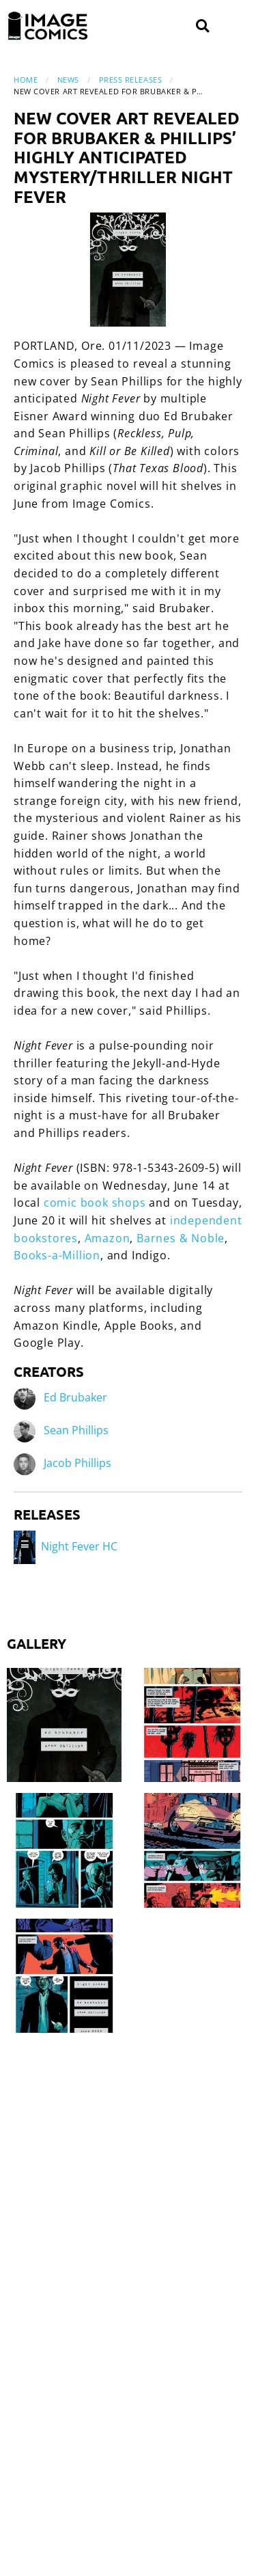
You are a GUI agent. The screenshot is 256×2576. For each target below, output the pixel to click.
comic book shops (95, 1202)
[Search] (202, 26)
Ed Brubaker (75, 1397)
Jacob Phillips (77, 1462)
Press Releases (130, 79)
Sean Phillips (76, 1430)
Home (26, 79)
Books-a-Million (57, 1255)
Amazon (107, 1238)
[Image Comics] (48, 26)
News (68, 79)
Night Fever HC (65, 1546)
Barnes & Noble (181, 1238)
